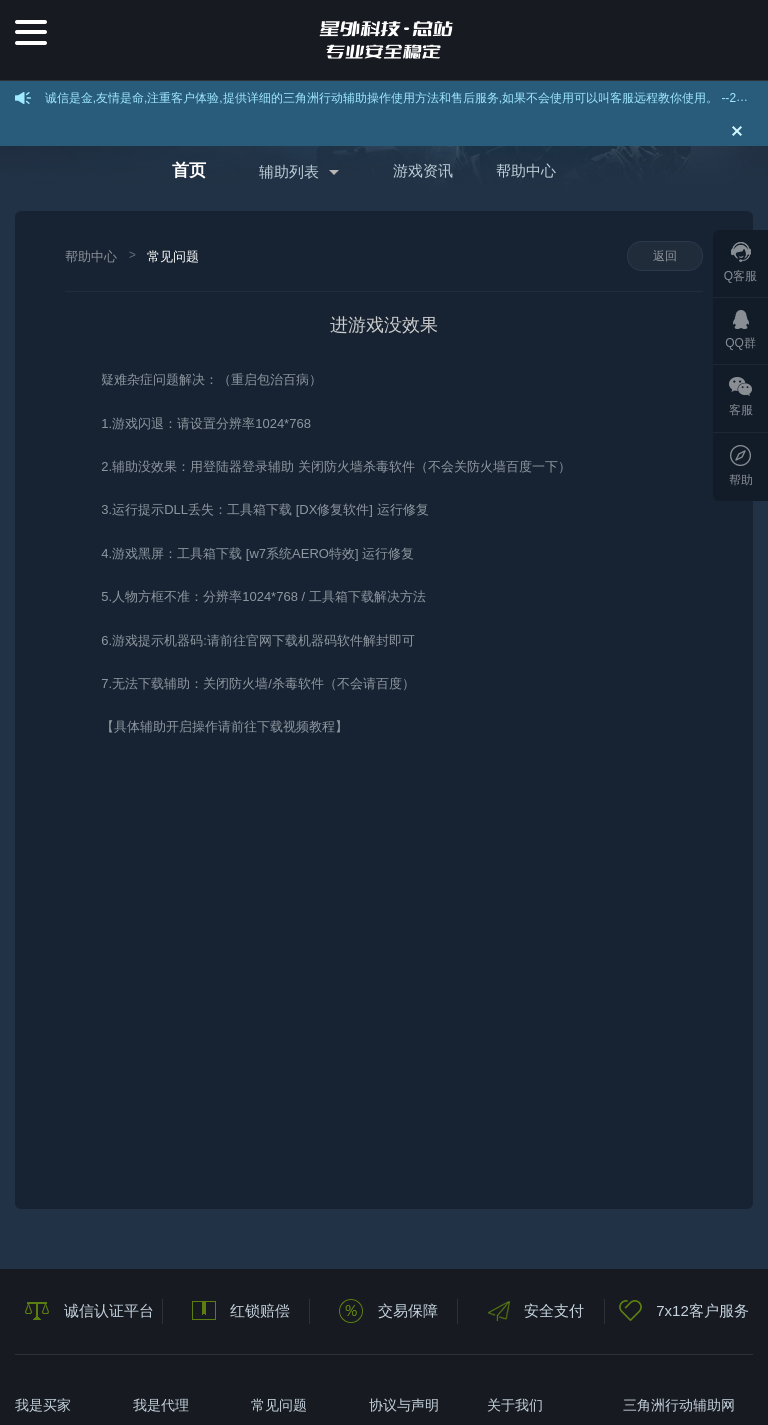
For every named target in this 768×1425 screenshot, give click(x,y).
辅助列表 (289, 171)
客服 (741, 397)
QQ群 (740, 330)
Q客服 (740, 262)
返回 (665, 256)
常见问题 (173, 256)
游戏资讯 (423, 170)
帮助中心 (526, 170)
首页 (189, 170)
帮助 (741, 466)
